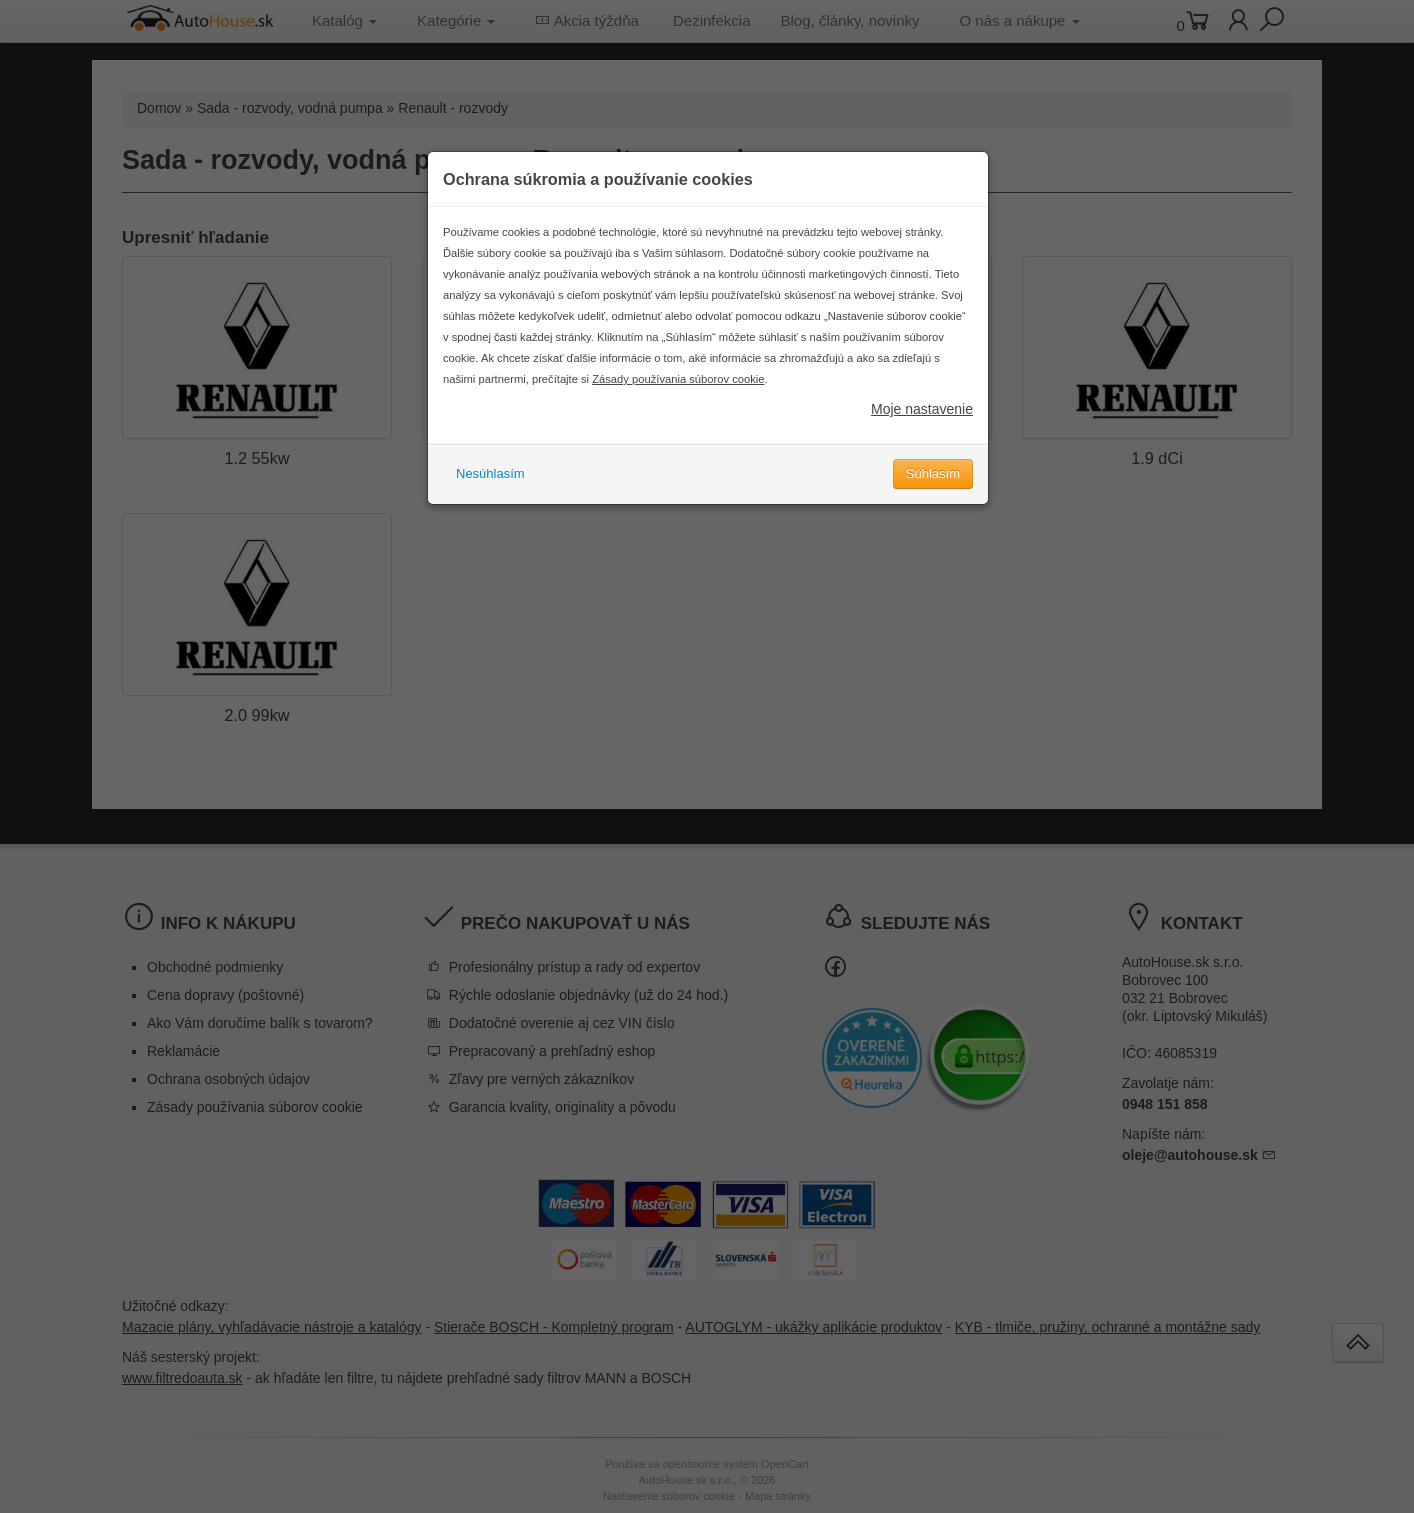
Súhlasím (933, 473)
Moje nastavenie (922, 409)
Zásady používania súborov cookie (678, 379)
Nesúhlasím (490, 473)
